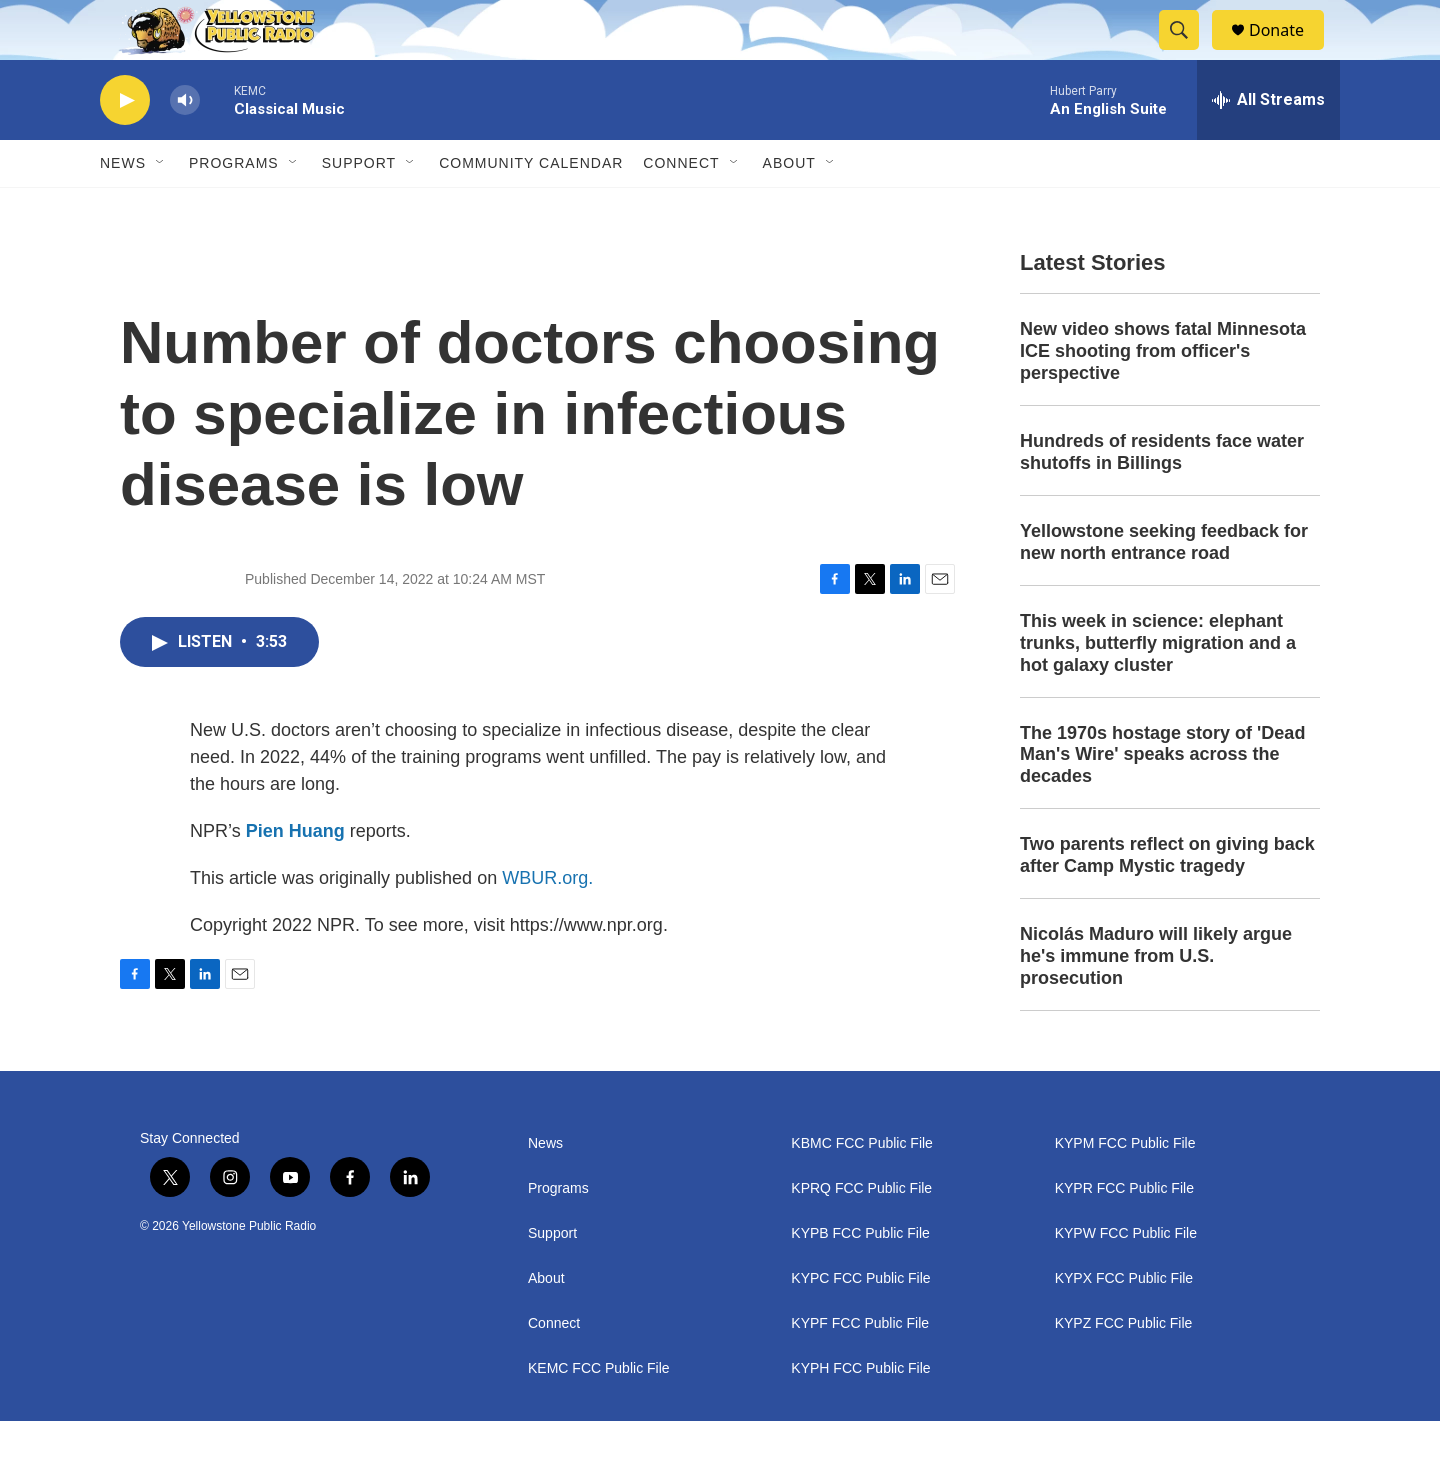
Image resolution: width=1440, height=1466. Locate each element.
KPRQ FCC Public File (861, 1233)
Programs (234, 208)
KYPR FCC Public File (1124, 1233)
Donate (1289, 52)
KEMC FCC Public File (599, 1413)
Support (359, 208)
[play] (125, 145)
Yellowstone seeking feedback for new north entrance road (1164, 587)
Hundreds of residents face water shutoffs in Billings (1162, 497)
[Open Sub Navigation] (161, 208)
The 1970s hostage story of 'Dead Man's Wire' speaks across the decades (1162, 800)
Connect (681, 208)
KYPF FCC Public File (860, 1368)
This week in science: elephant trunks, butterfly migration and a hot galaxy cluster (1158, 688)
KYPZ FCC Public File (1124, 1368)
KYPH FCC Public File (860, 1413)
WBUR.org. (547, 923)
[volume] (185, 145)
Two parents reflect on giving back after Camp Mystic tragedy (1167, 900)
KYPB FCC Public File (860, 1278)
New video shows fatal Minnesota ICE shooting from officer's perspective (1163, 396)
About (546, 1323)
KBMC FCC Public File (862, 1188)
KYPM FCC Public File (1125, 1188)
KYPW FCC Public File (1126, 1278)
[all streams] (1268, 145)
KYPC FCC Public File (860, 1323)
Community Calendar (531, 208)
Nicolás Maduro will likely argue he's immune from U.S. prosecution (1156, 1001)
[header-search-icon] (1188, 53)
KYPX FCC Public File (1124, 1323)
